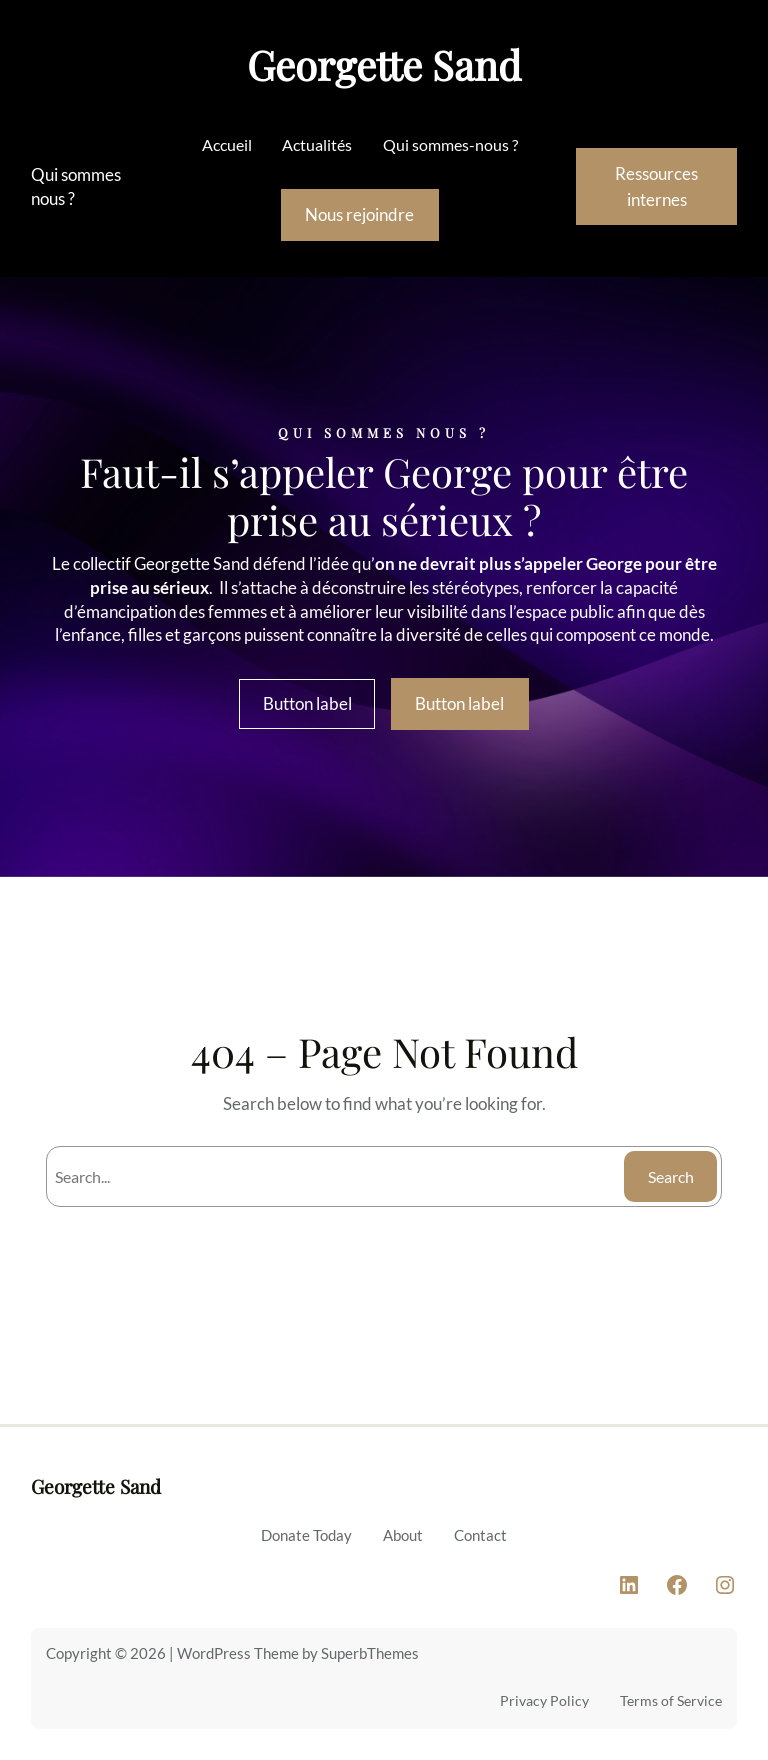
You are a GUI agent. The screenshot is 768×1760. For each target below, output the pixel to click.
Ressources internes (656, 186)
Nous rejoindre (359, 214)
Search (671, 1176)
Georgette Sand (384, 64)
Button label (307, 703)
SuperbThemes (370, 1653)
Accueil (227, 144)
